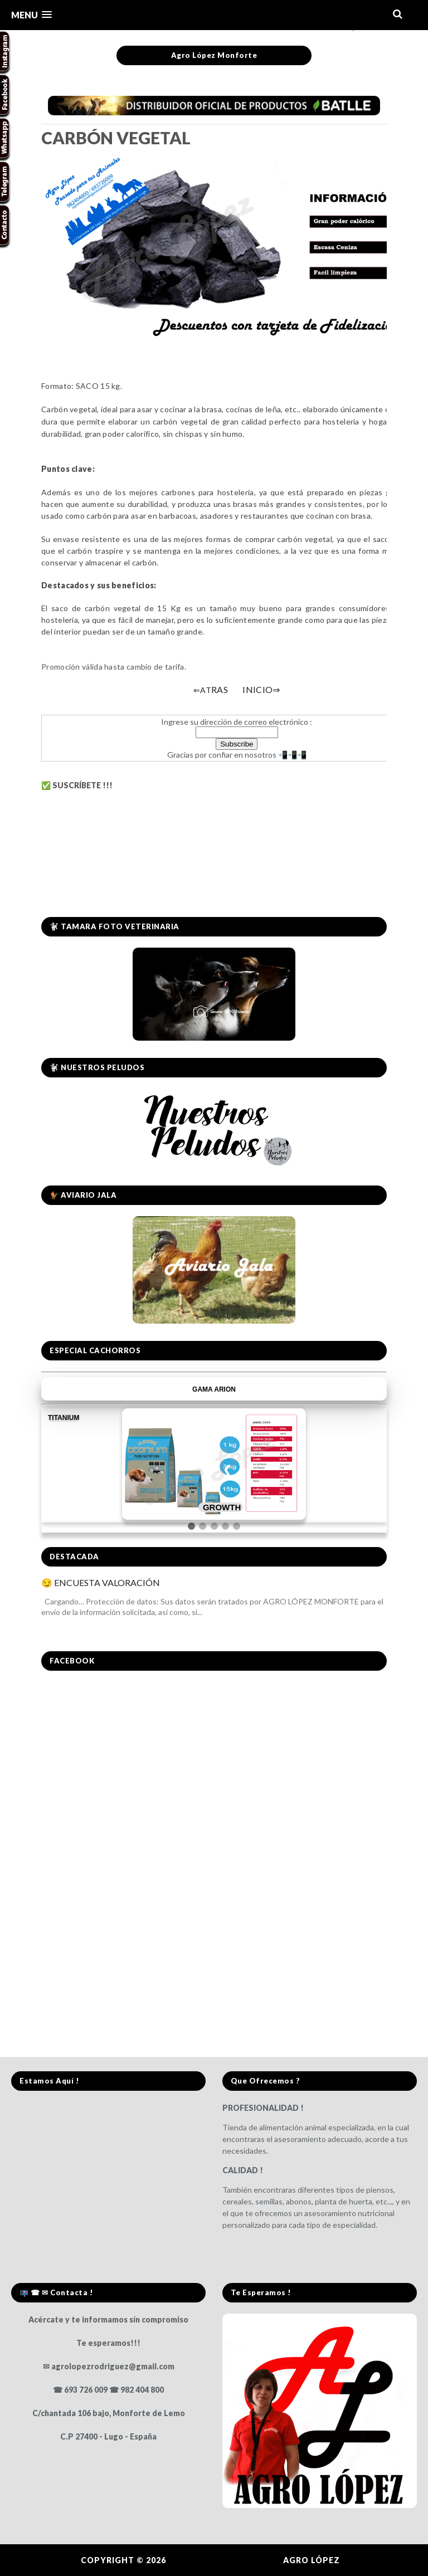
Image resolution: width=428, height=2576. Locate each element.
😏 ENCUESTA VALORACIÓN (100, 1582)
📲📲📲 (291, 754)
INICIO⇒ (261, 689)
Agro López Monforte (214, 55)
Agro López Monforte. (225, 2560)
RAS (211, 689)
